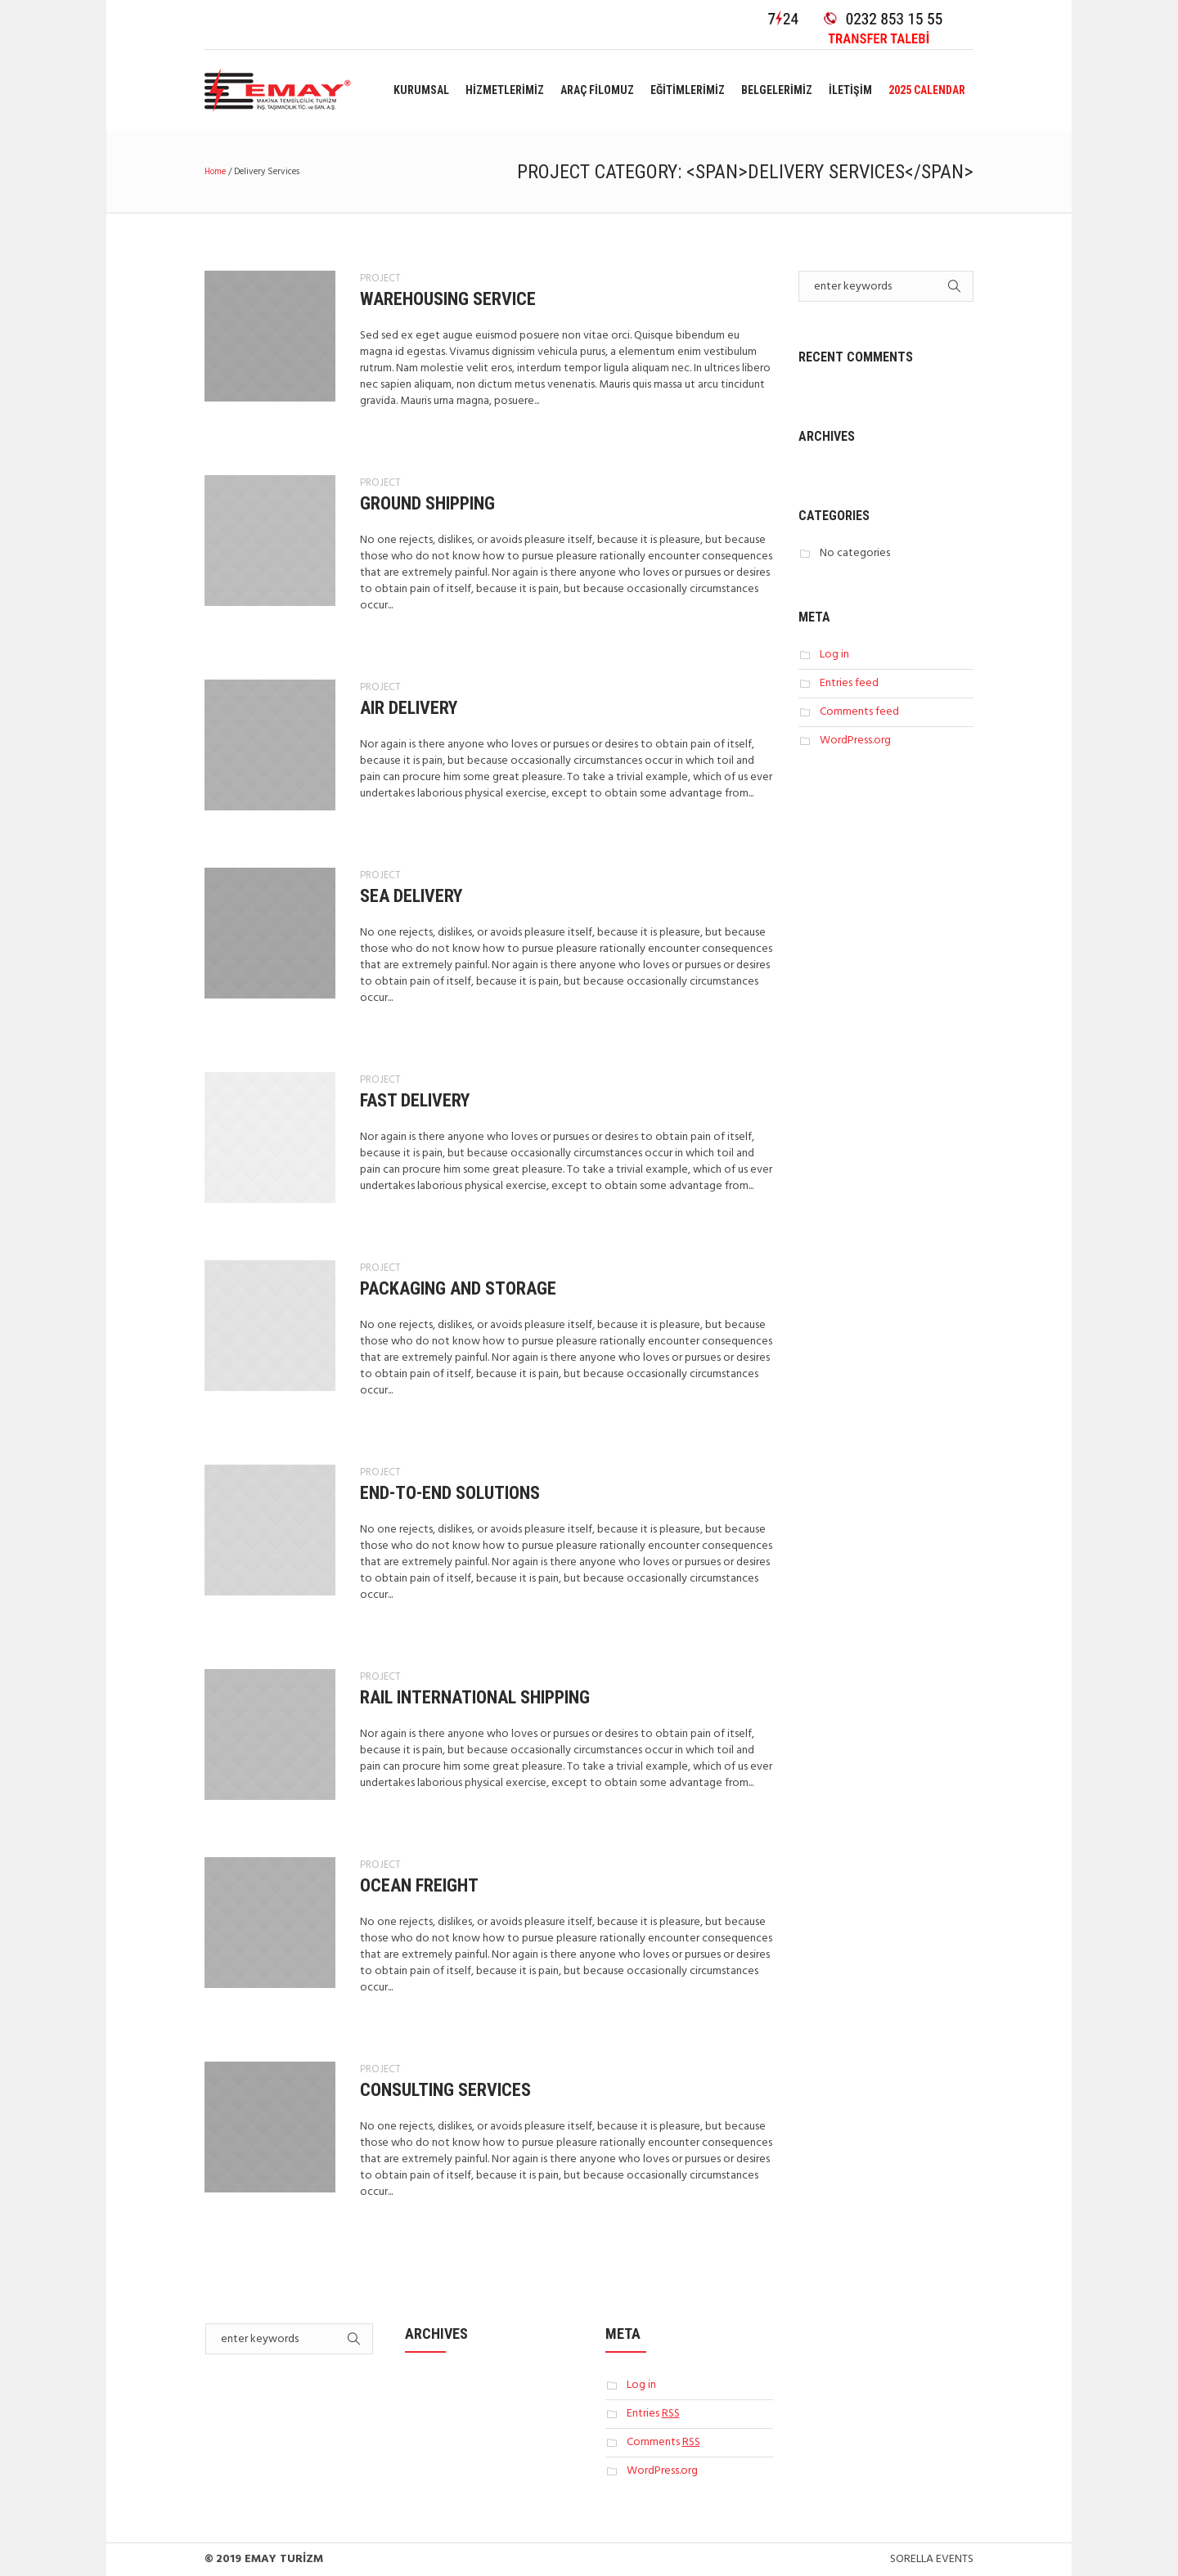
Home (215, 171)
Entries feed (849, 683)
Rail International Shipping (475, 1697)
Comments (663, 2442)
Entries (653, 2413)
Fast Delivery (415, 1100)
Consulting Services (445, 2090)
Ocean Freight (419, 1885)
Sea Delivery (411, 896)
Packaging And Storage (458, 1288)
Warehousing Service (448, 299)
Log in (834, 654)
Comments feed (859, 711)
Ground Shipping (427, 503)
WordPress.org (855, 740)
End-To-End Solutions (450, 1493)
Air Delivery (408, 708)
